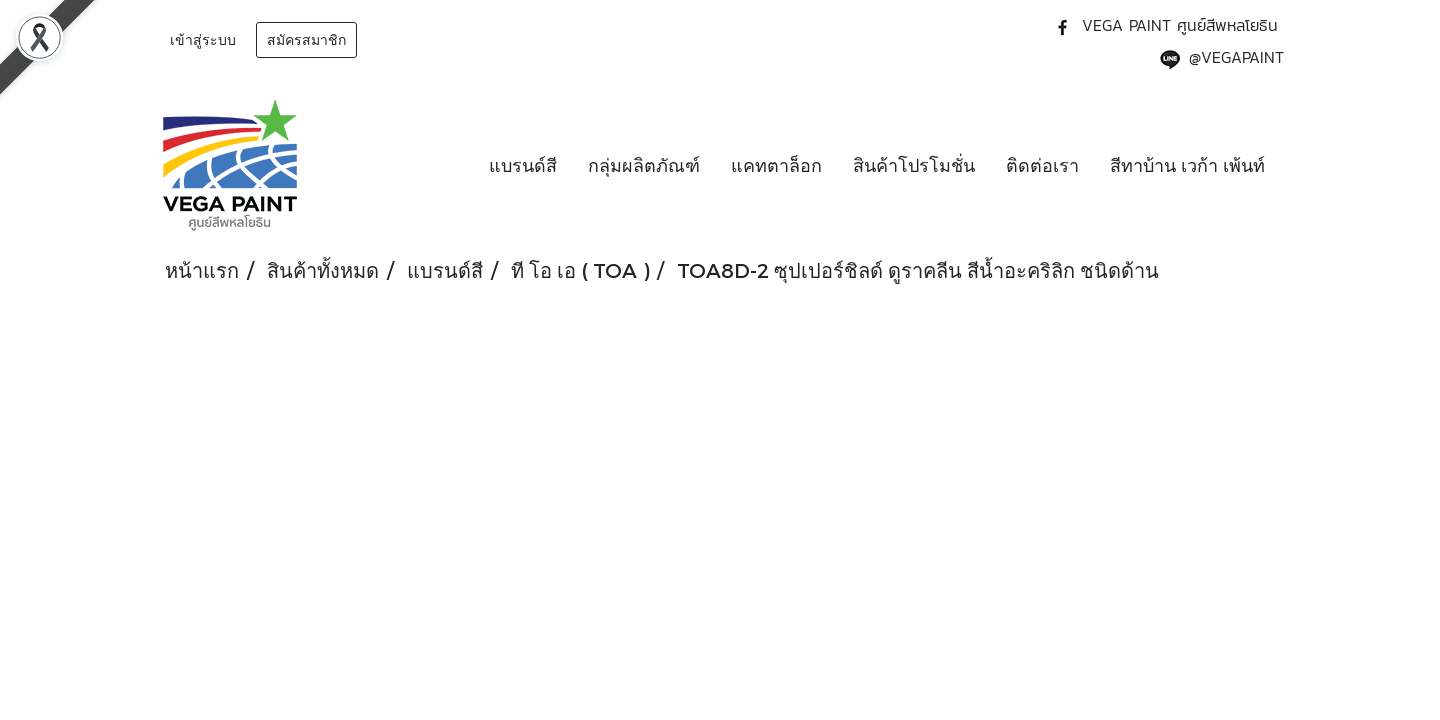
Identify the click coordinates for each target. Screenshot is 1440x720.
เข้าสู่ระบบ (203, 40)
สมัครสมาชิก (306, 40)
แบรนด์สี (523, 165)
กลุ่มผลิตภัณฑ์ (644, 165)
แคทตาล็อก (776, 165)
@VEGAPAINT (1236, 57)
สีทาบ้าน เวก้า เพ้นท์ (1187, 165)
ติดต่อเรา (1042, 165)
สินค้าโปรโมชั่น (914, 165)
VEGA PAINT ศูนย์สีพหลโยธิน (1180, 25)
